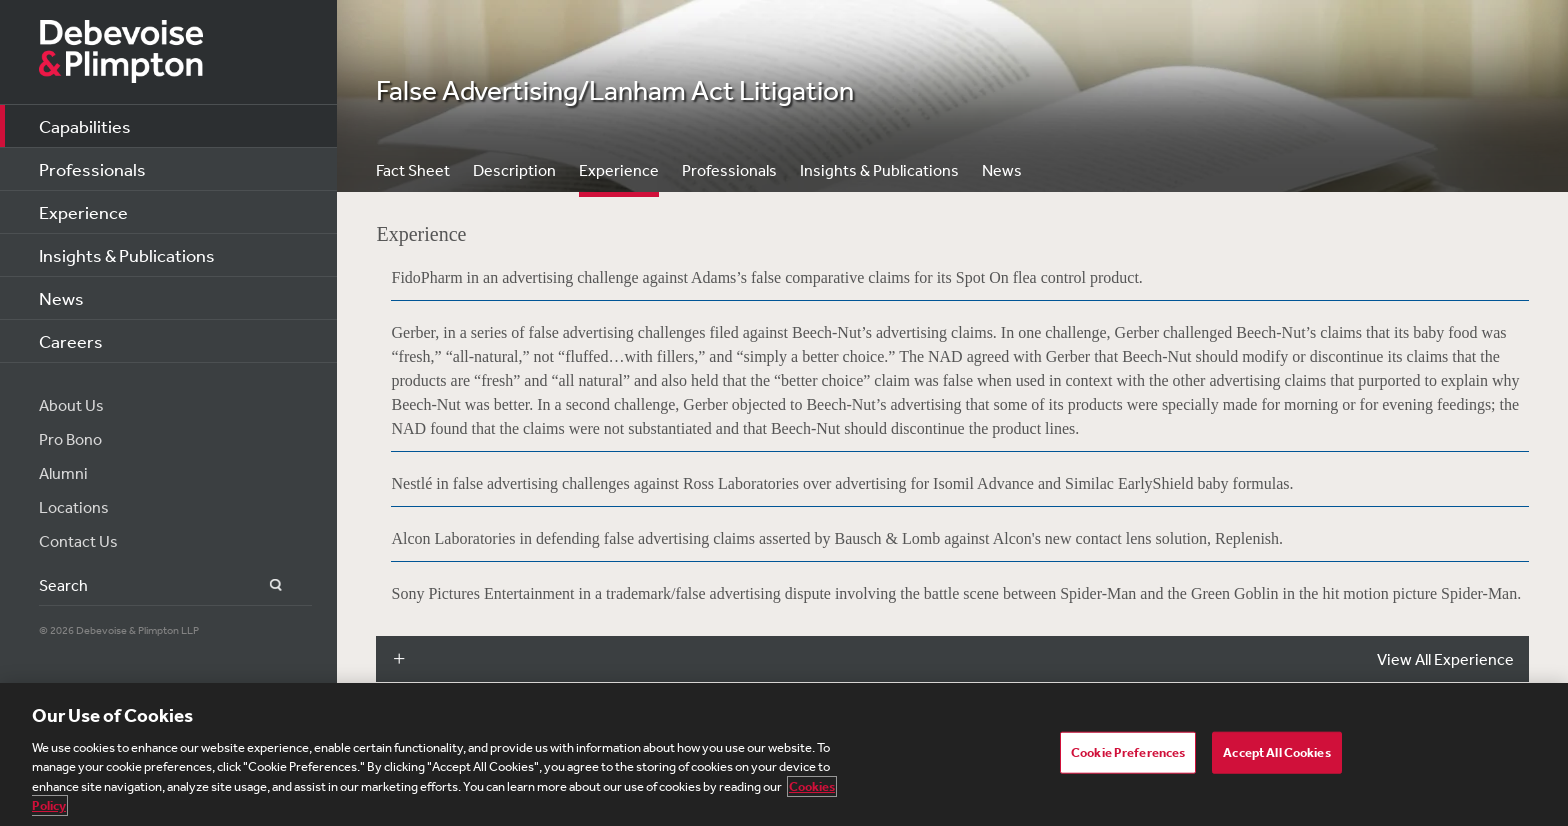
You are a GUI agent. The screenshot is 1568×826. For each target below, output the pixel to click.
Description (514, 170)
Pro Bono (70, 439)
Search (264, 585)
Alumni (63, 473)
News (61, 298)
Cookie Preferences (1128, 752)
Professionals (92, 169)
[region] (784, 754)
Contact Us (78, 541)
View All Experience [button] (1445, 659)
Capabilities (85, 126)
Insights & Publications (127, 255)
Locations (74, 507)
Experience (83, 212)
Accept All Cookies (1276, 752)
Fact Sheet (413, 170)
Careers (71, 341)
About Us (71, 405)
